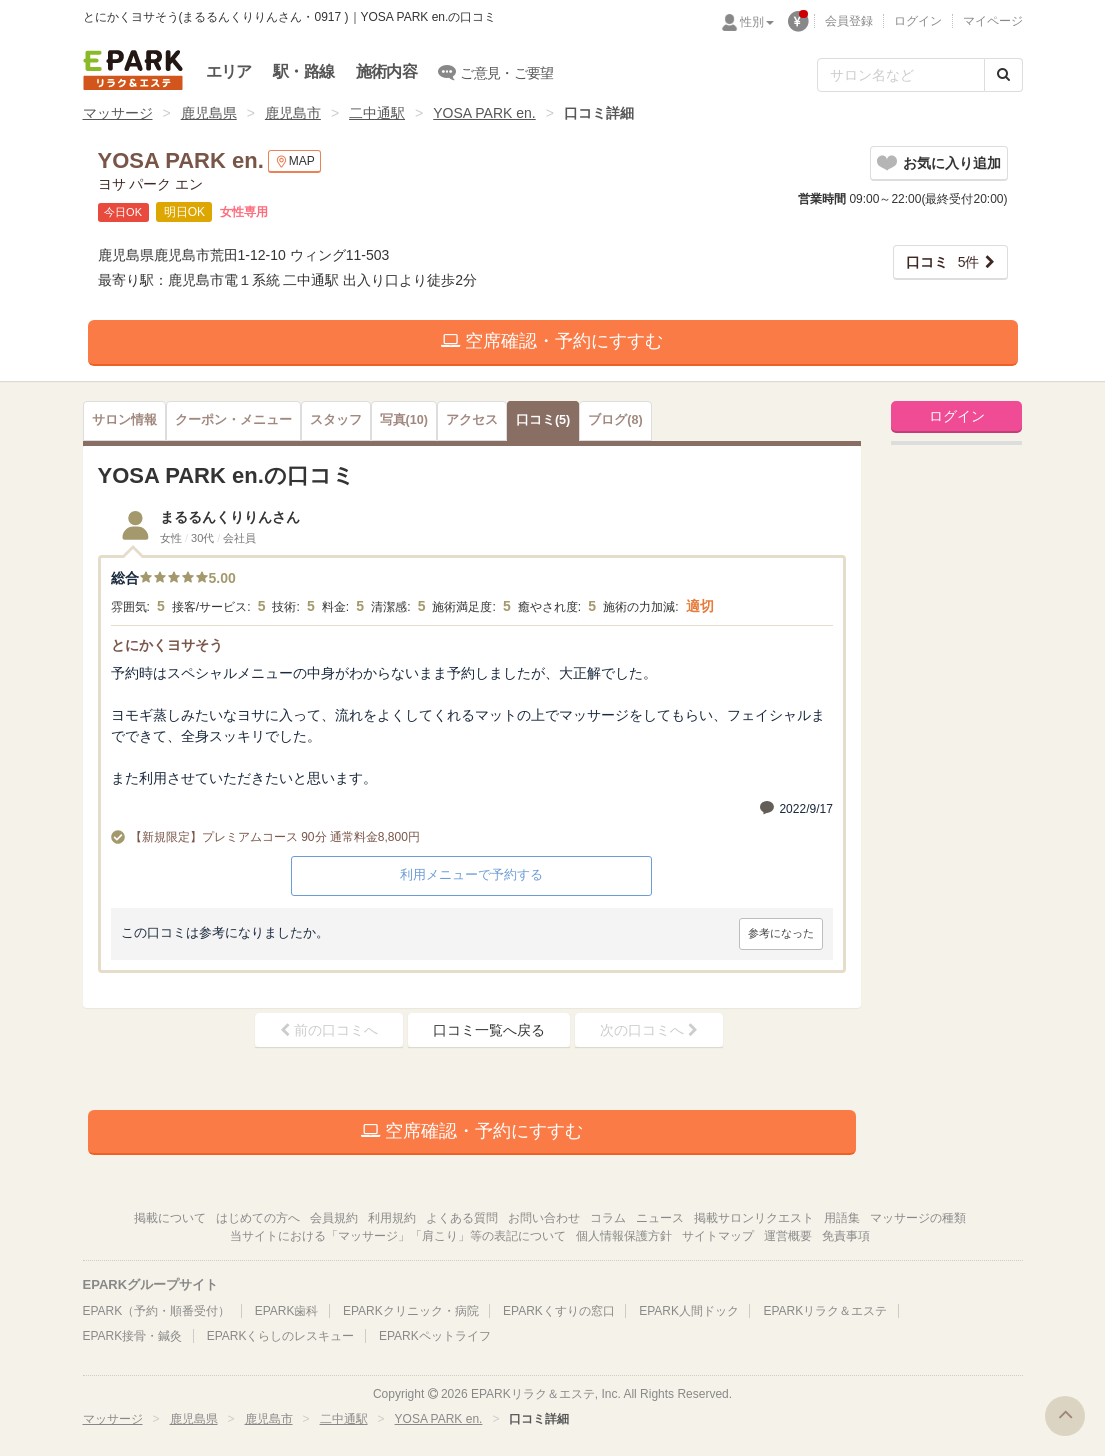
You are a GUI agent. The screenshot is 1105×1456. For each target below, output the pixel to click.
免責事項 (846, 1236)
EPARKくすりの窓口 (559, 1311)
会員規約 (334, 1218)
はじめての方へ (258, 1218)
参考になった (781, 933)
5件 (943, 262)
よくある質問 (462, 1218)
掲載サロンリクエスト (754, 1218)
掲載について (170, 1218)
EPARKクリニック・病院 (411, 1311)
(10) (404, 420)
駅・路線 (303, 71)
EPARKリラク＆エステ (133, 70)
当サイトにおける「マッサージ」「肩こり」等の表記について (398, 1236)
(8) (615, 420)
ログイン (918, 21)
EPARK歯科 (287, 1311)
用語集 (842, 1218)
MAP (294, 161)
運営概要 (788, 1236)
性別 (757, 22)
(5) (543, 420)
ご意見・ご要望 (496, 72)
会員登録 (849, 21)
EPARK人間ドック (689, 1311)
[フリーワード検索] (901, 75)
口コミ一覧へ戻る (489, 1030)
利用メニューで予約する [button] (471, 874)
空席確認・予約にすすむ (552, 341)
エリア (229, 71)
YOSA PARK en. (484, 113)
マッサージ (118, 113)
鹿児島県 (209, 113)
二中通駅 (377, 113)
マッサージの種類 (918, 1218)
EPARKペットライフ (435, 1336)
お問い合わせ (544, 1218)
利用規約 (392, 1218)
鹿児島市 (293, 113)
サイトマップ (718, 1236)
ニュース (660, 1218)
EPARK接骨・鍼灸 (133, 1336)
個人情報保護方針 (624, 1236)
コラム (608, 1218)
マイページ (993, 21)
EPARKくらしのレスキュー (281, 1336)
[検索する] (1003, 75)
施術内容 (386, 71)
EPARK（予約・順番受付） (157, 1311)
